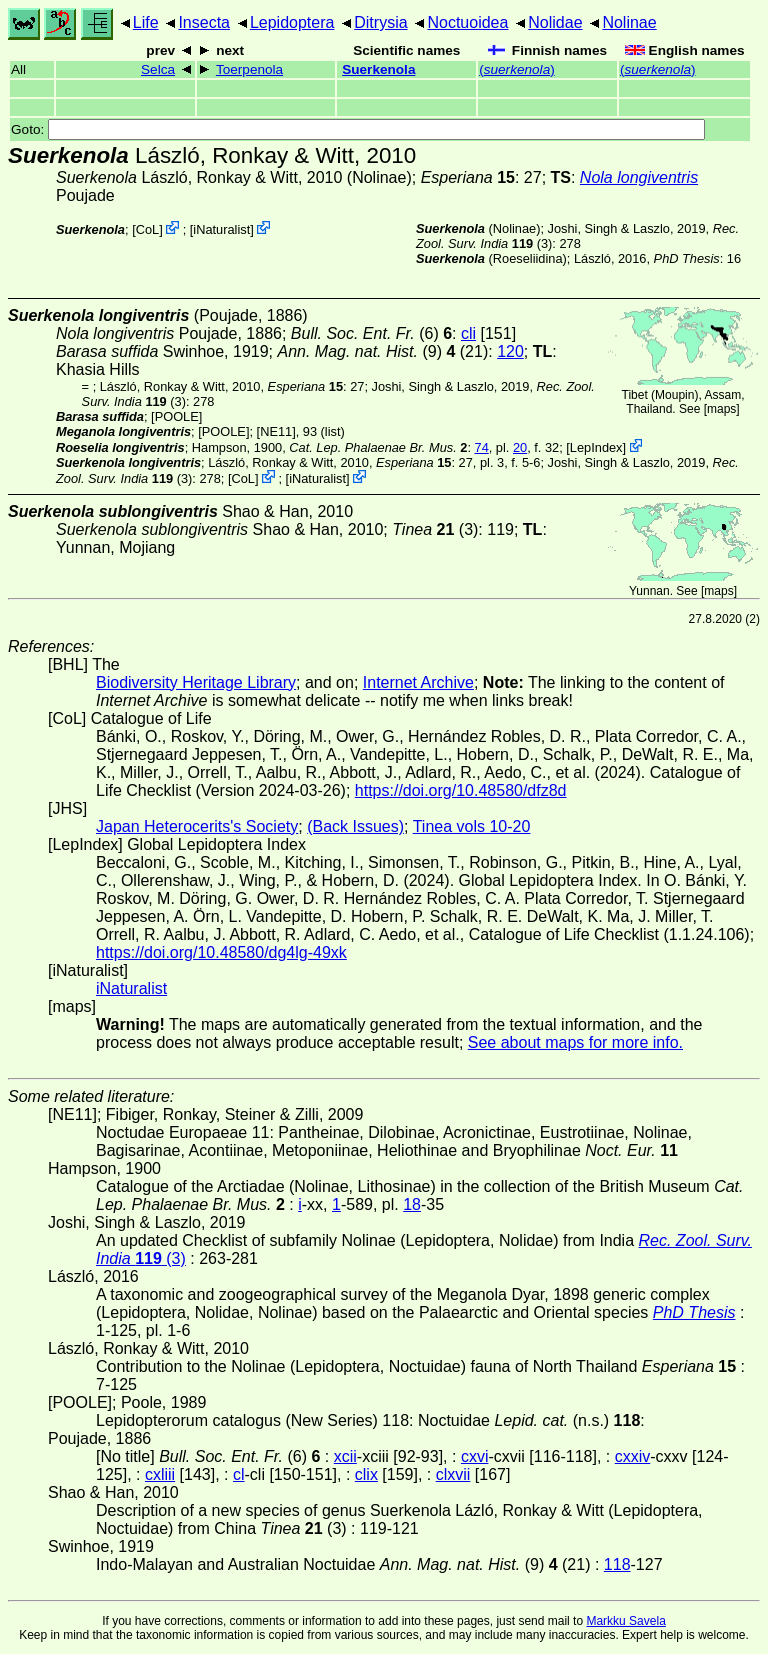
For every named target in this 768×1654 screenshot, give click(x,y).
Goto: (358, 129)
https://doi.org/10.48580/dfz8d (461, 790)
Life (146, 22)
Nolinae (629, 22)
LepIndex (596, 447)
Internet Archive (418, 682)
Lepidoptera (292, 22)
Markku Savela (625, 1621)
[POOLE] (176, 416)
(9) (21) (382, 351)
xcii (345, 1456)
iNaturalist (221, 229)
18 (412, 1204)
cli (468, 333)
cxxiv (633, 1456)
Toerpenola (249, 69)
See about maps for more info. (575, 1042)
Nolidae (555, 22)
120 (510, 351)
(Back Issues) (355, 826)
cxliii (160, 1474)
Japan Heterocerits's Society (197, 826)
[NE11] (276, 431)
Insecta (204, 22)
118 (617, 1564)
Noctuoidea (467, 22)
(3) (435, 529)
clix (366, 1474)
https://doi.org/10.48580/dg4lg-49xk (221, 952)
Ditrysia (380, 22)
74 (482, 447)
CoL (147, 229)
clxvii (453, 1474)
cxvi (475, 1456)
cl (239, 1474)
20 (520, 447)
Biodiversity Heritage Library (196, 682)
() (517, 69)
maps (721, 409)
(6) (371, 333)
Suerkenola (378, 69)
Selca (158, 69)
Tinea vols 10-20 (472, 826)
